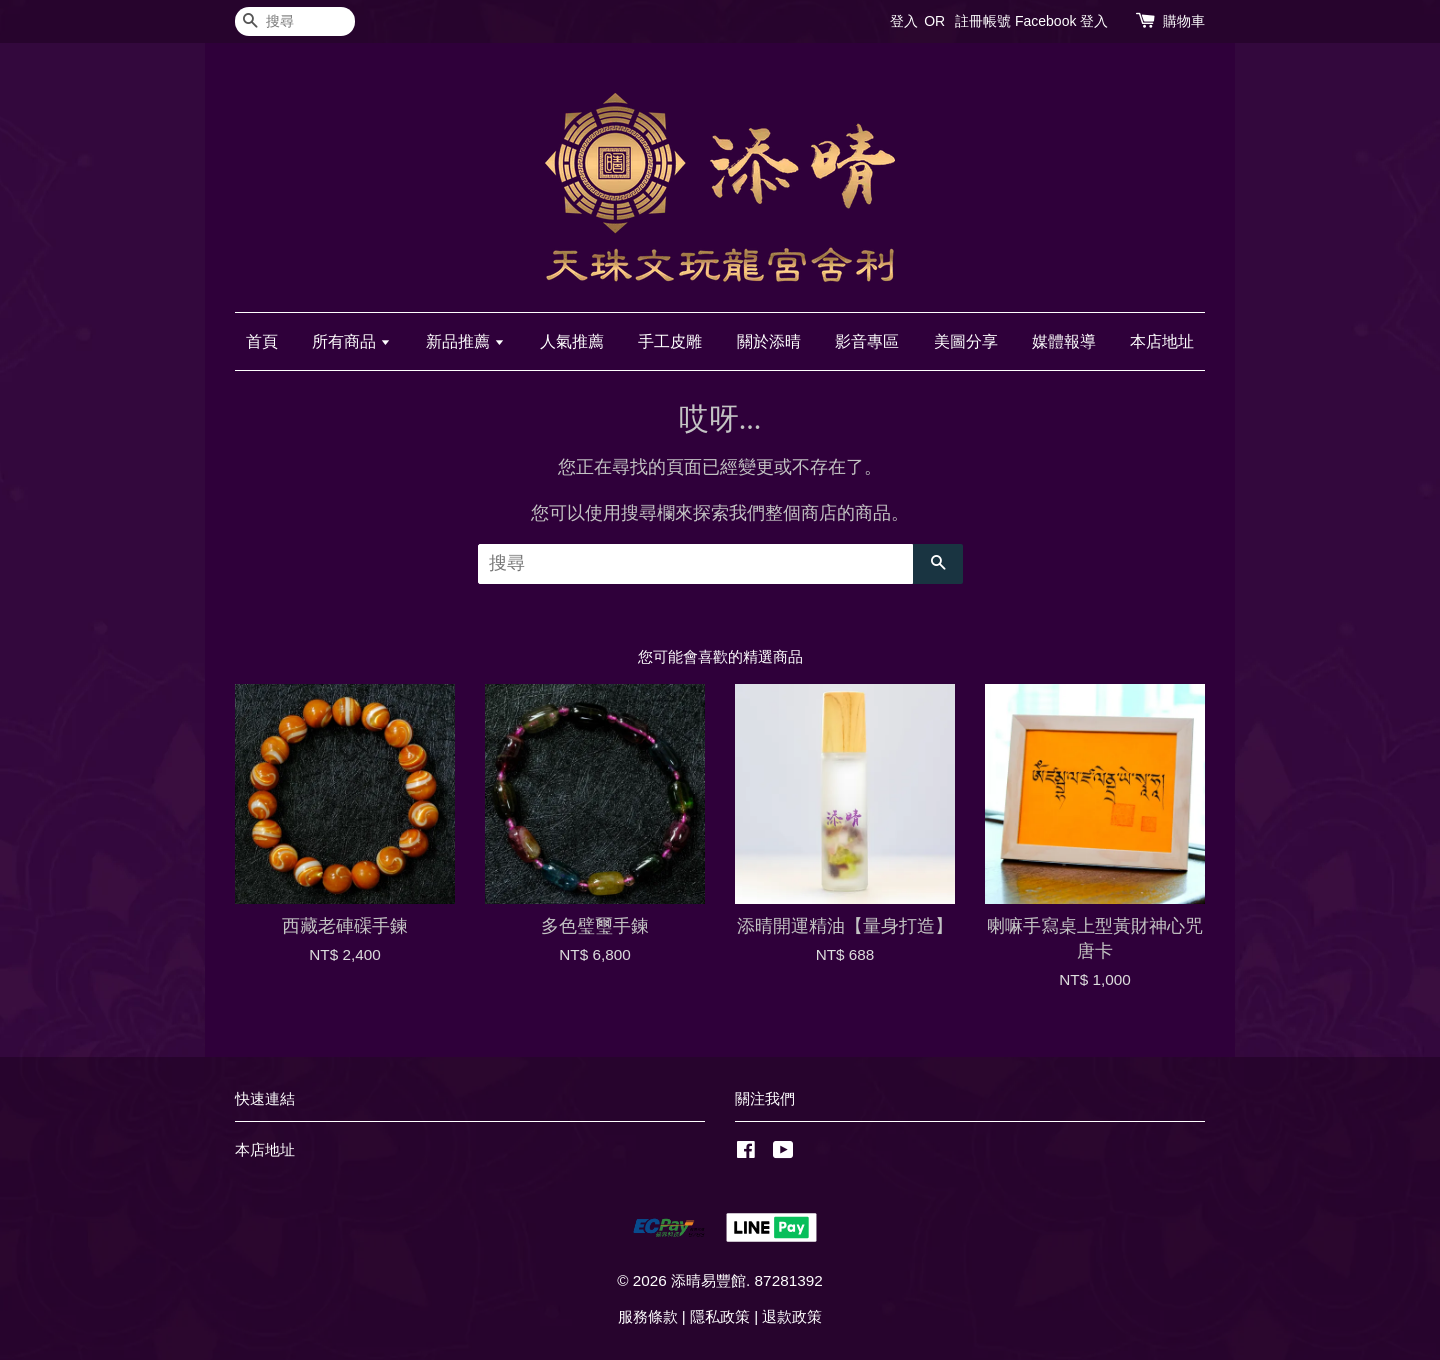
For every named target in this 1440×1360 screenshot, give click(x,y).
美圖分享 (966, 341)
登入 (904, 21)
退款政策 (792, 1316)
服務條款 (648, 1316)
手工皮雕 (670, 341)
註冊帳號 (983, 21)
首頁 (262, 341)
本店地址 (1162, 341)
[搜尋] (295, 21)
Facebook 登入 (1061, 21)
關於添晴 (769, 341)
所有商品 (351, 341)
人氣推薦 (572, 341)
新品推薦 (465, 341)
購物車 (1184, 21)
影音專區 (867, 341)
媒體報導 (1064, 341)
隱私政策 (720, 1316)
